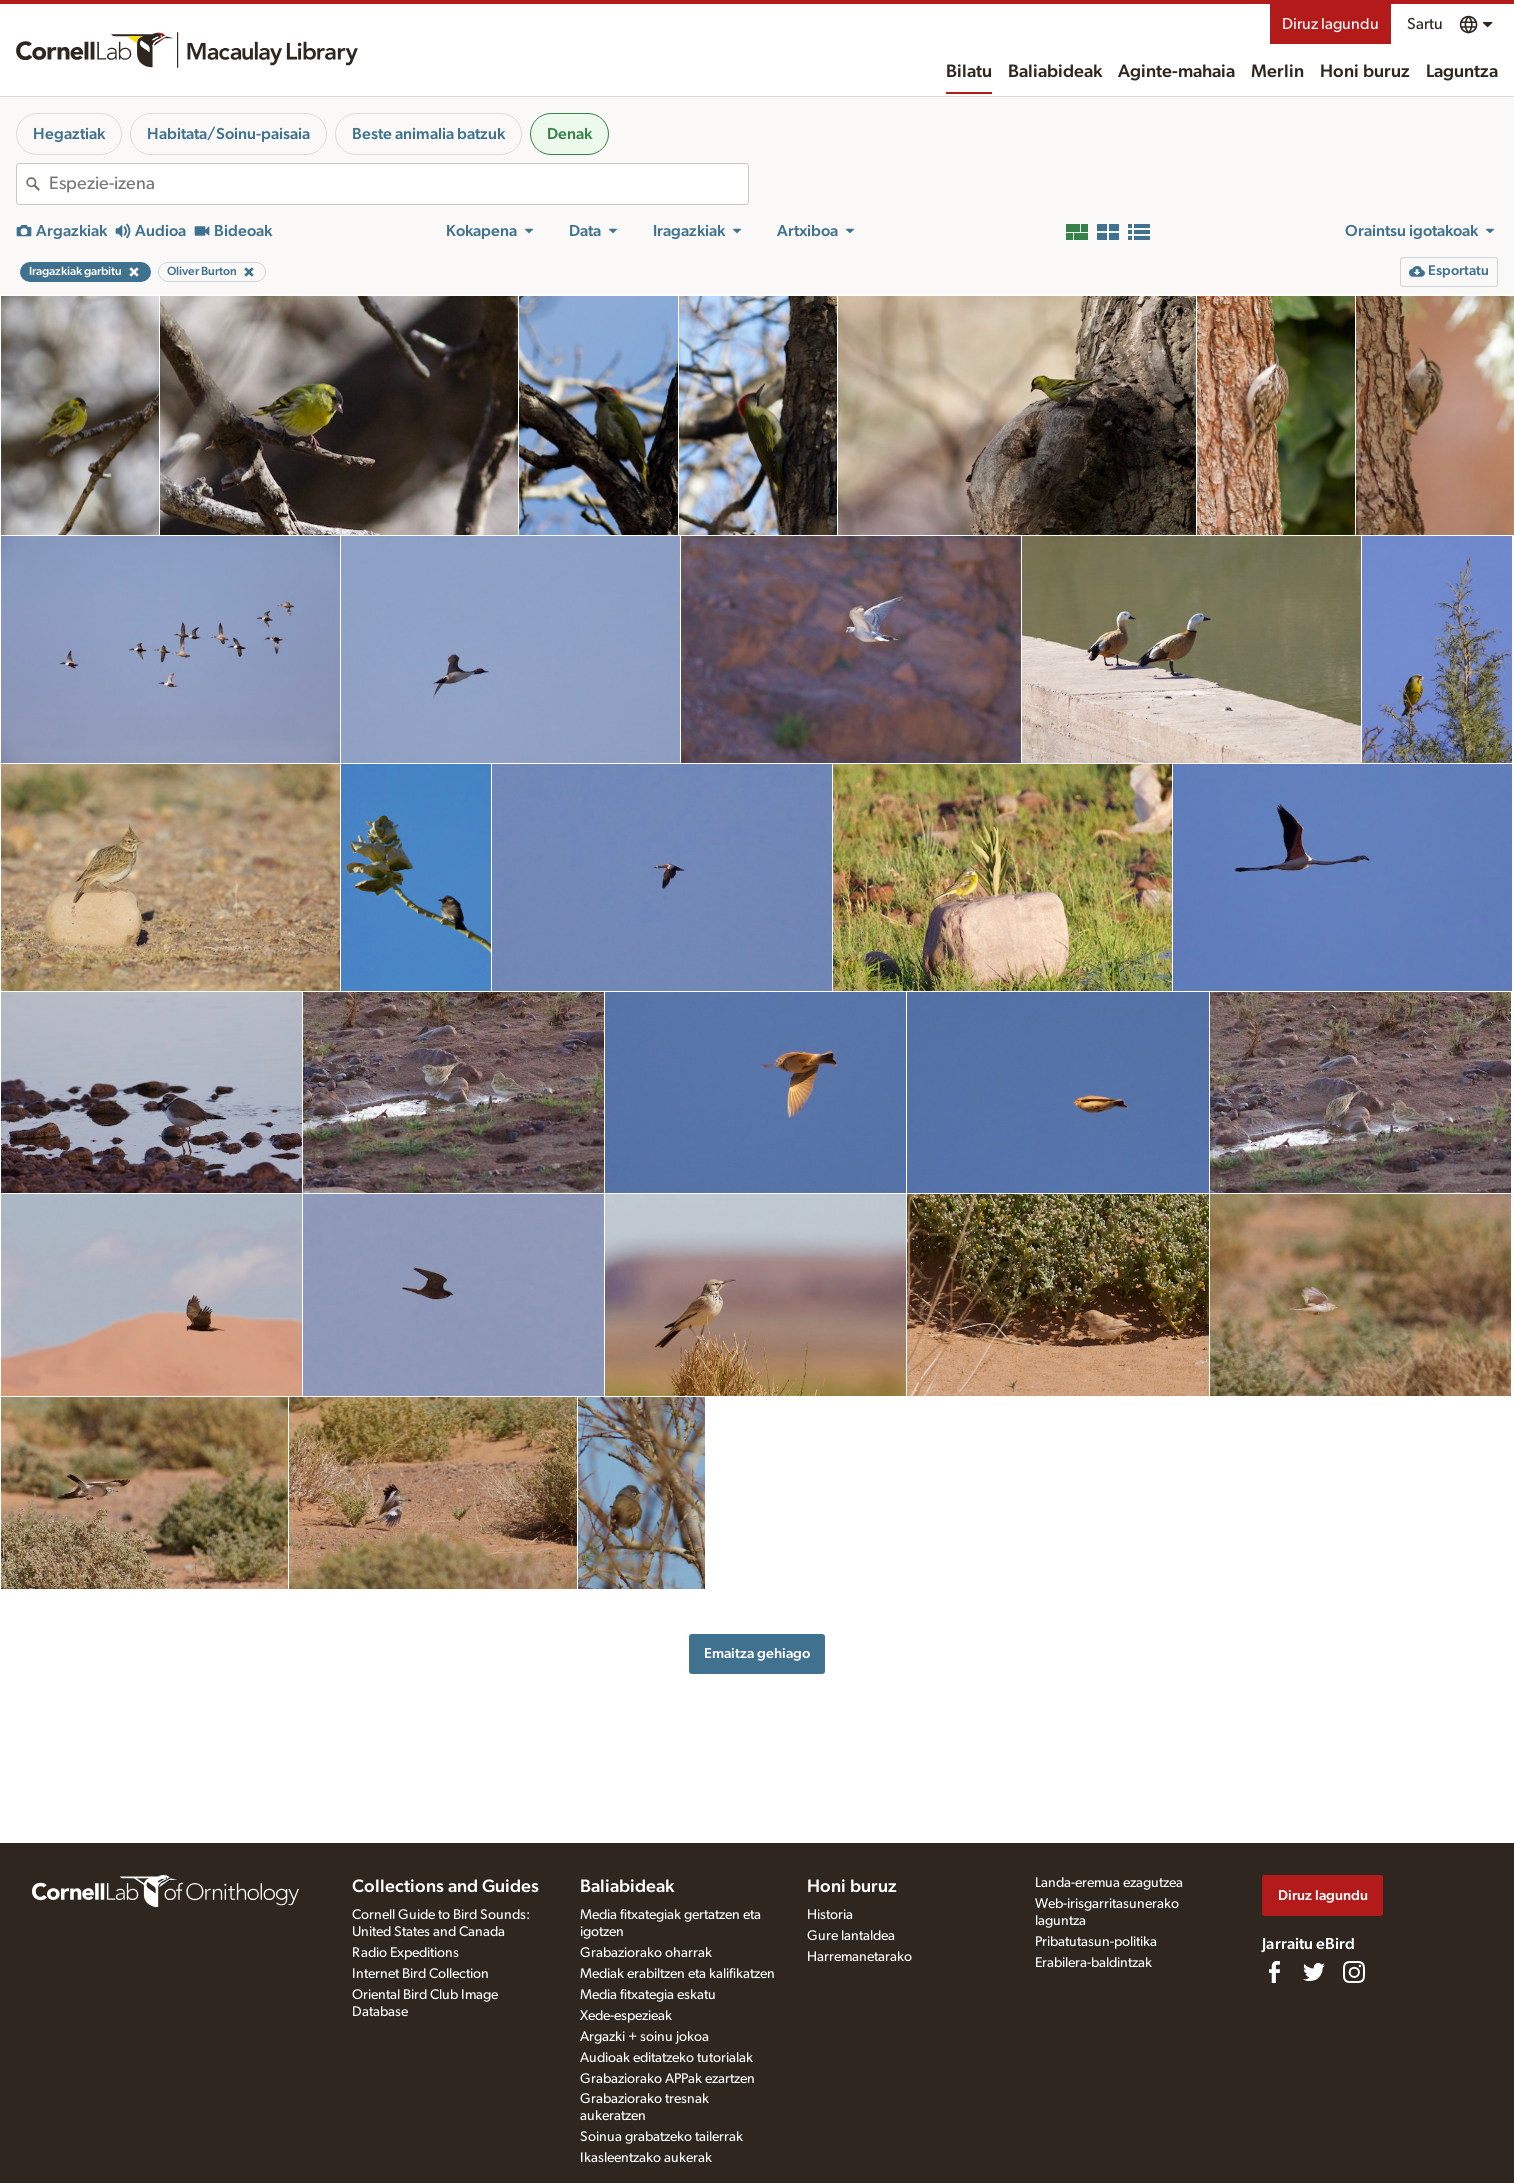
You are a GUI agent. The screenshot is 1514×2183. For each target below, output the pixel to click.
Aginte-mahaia (1176, 72)
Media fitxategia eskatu (648, 1995)
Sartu (1425, 24)
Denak (569, 134)
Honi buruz (1365, 72)
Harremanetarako (859, 1957)
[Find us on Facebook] (1274, 1972)
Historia (830, 1915)
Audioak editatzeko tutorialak (666, 2058)
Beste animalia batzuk (428, 134)
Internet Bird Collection (420, 1974)
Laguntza (1462, 72)
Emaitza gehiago (757, 1653)
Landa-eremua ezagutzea (1109, 1883)
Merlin (1277, 72)
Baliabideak (1055, 72)
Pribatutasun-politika (1096, 1942)
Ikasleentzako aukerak (646, 2158)
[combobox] (398, 184)
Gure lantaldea (851, 1936)
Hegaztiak (69, 134)
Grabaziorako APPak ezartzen (667, 2079)
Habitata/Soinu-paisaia (228, 134)
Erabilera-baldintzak (1093, 1963)
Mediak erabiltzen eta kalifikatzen (677, 1974)
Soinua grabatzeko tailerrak (661, 2137)
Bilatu (969, 72)
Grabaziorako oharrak (646, 1953)
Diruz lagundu (1330, 24)
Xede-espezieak (626, 2016)
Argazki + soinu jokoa (644, 2037)
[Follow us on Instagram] (1354, 1972)
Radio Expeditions (405, 1953)
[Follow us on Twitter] (1314, 1972)
